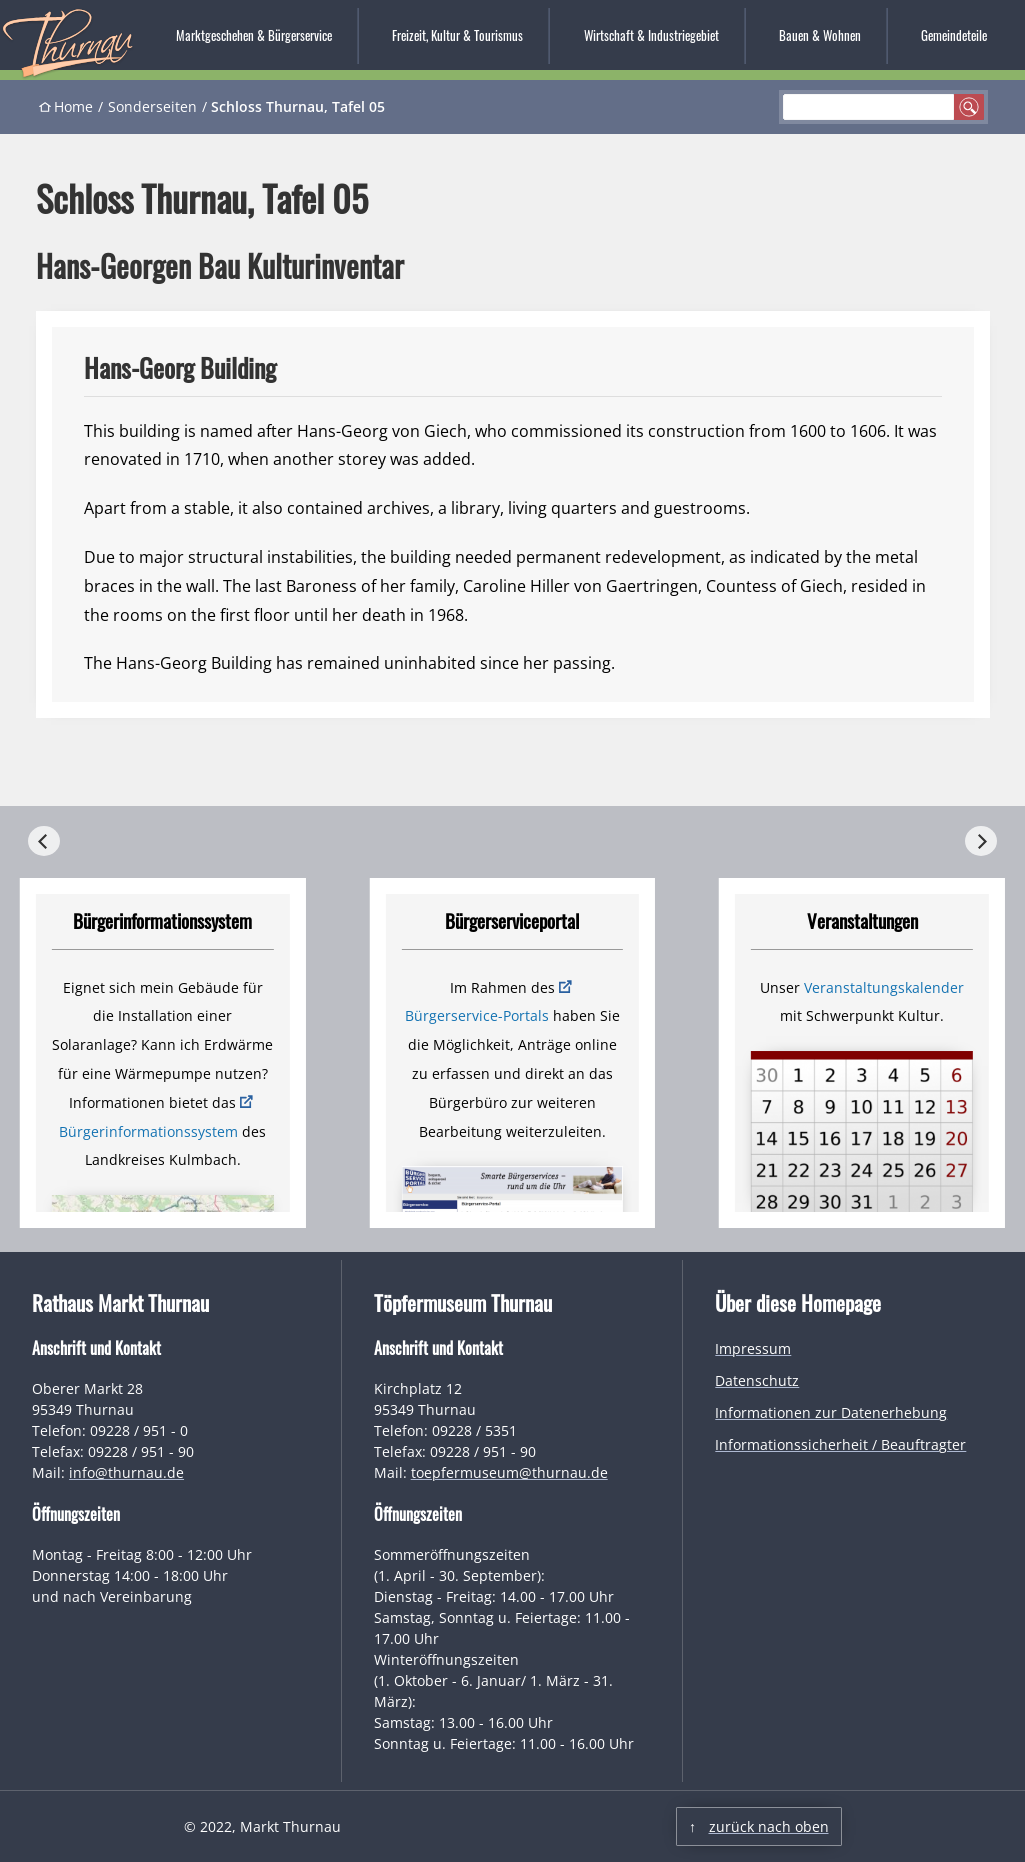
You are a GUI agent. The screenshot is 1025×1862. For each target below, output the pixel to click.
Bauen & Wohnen (820, 35)
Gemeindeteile (954, 35)
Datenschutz (757, 1380)
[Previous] (44, 841)
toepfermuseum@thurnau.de (509, 1472)
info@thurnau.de (126, 1472)
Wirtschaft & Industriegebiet (651, 35)
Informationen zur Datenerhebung (831, 1412)
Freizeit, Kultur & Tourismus (457, 35)
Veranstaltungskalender (884, 987)
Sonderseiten (152, 106)
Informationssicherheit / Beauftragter (840, 1444)
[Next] (981, 841)
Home (73, 106)
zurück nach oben (769, 1826)
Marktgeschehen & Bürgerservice (254, 35)
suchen (969, 107)
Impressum (753, 1348)
